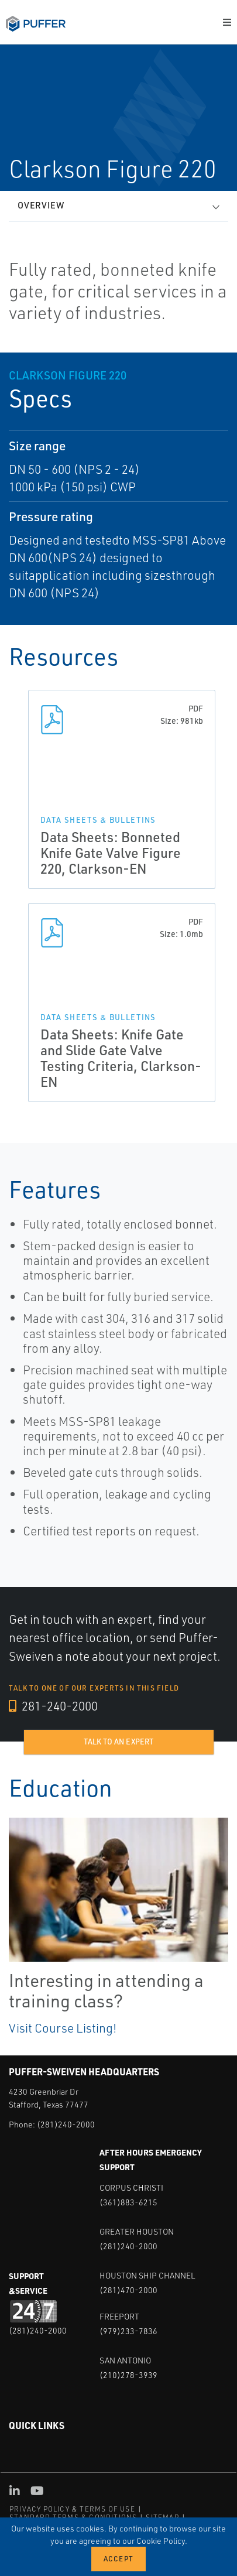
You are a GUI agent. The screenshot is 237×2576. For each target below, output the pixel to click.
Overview (41, 205)
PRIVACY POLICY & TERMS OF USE (72, 2509)
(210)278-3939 (128, 2375)
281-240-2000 (53, 1705)
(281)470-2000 (128, 2290)
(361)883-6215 (128, 2202)
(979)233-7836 (128, 2331)
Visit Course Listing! (62, 2028)
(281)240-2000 (66, 2124)
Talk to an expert (118, 1741)
